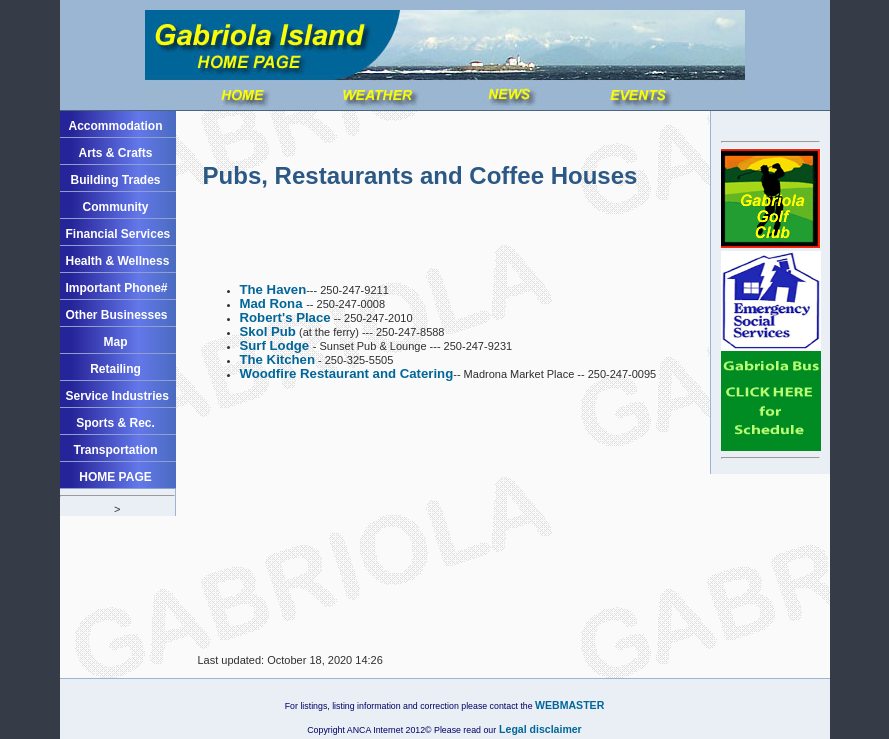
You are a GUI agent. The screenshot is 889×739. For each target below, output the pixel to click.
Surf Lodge (276, 345)
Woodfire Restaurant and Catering (347, 373)
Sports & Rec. (115, 423)
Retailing (115, 369)
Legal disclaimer (539, 729)
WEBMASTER (569, 705)
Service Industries (117, 396)
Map (116, 342)
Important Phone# (117, 288)
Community (116, 207)
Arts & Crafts (115, 153)
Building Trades (115, 180)
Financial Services (118, 234)
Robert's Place (285, 317)
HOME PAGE (115, 477)
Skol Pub (268, 331)
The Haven (273, 289)
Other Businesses (117, 315)
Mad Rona (273, 303)
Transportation (115, 450)
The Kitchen (277, 359)
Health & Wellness (118, 261)
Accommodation (115, 126)
